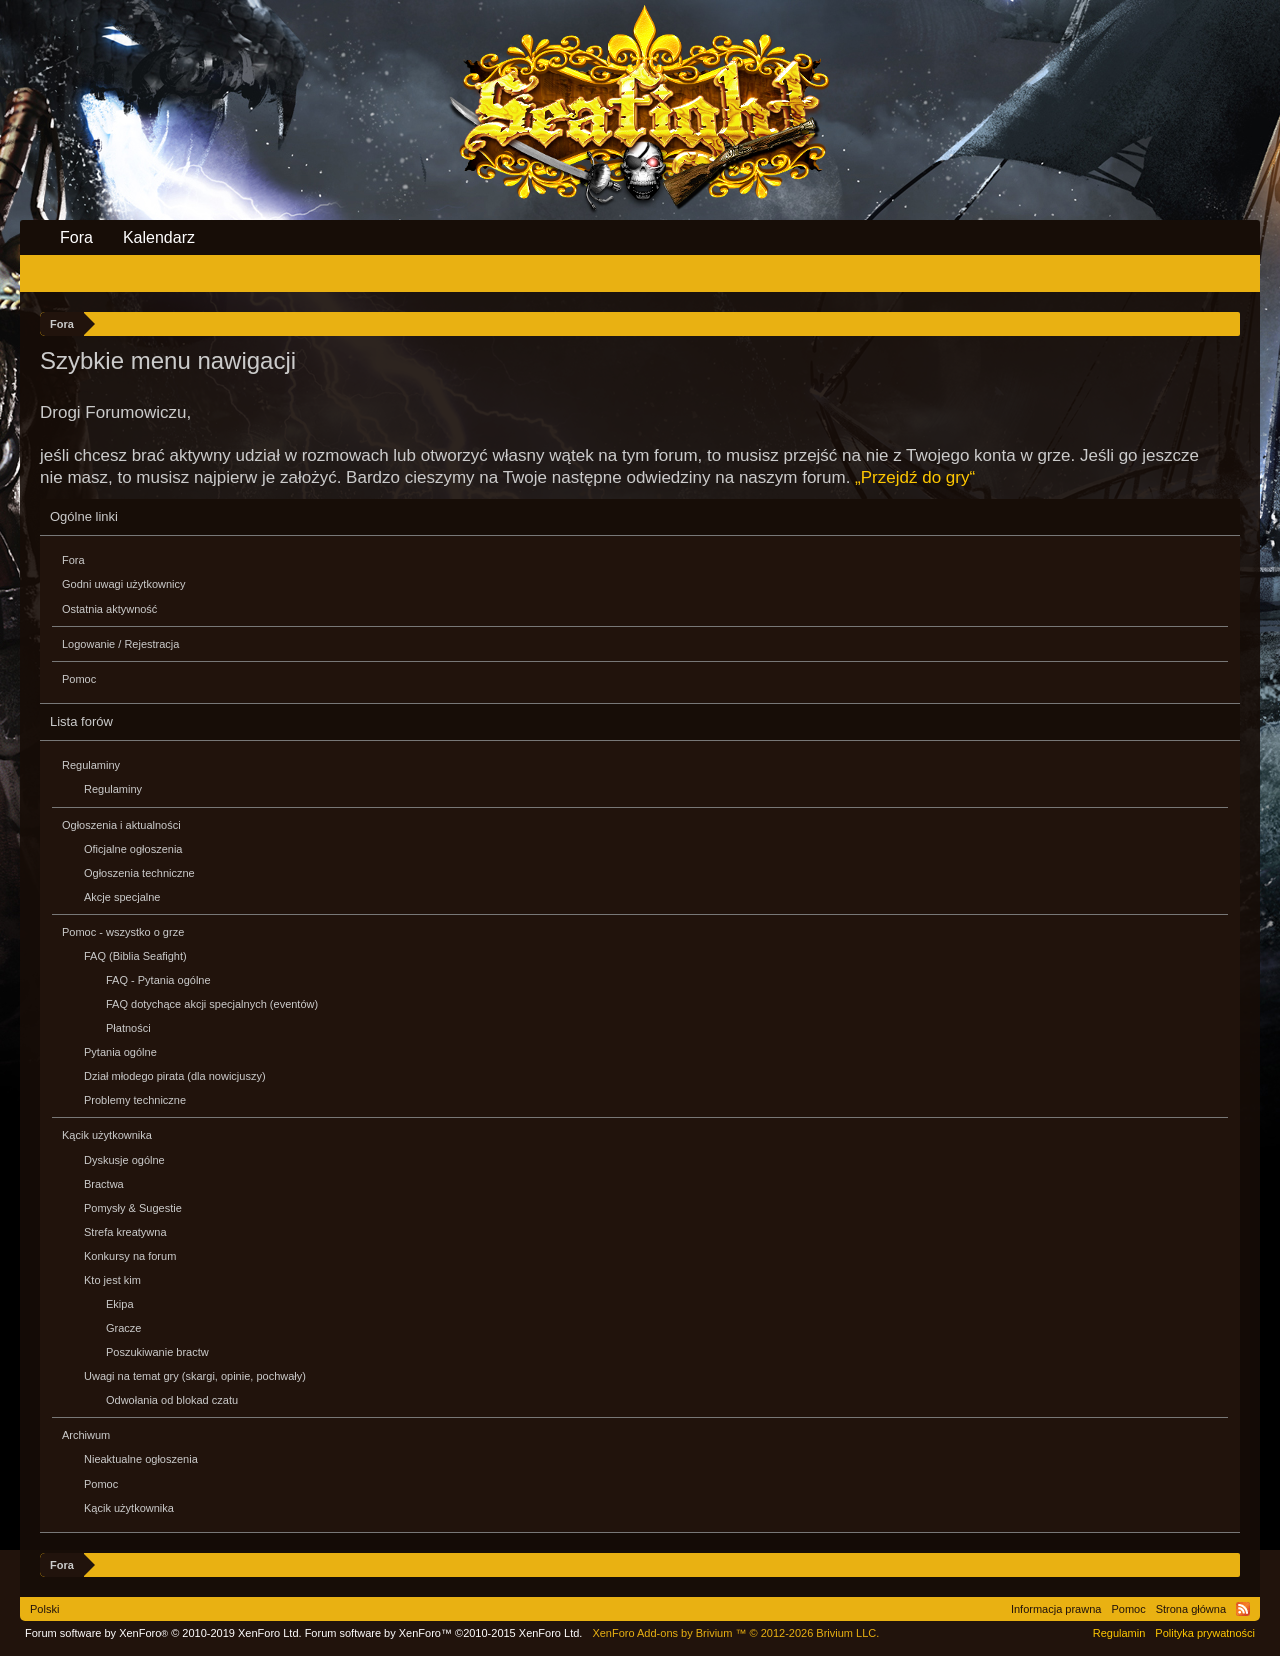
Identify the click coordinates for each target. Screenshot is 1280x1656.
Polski (44, 1609)
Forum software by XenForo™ (444, 1633)
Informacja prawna (1056, 1609)
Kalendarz (159, 237)
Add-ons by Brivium (735, 1633)
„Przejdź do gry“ (915, 477)
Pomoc (79, 679)
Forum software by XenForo (163, 1633)
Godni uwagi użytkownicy (124, 584)
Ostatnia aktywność (109, 609)
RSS (1243, 1609)
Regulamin (1119, 1633)
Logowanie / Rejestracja (120, 644)
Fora (73, 560)
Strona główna (1191, 1609)
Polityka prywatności (1205, 1633)
